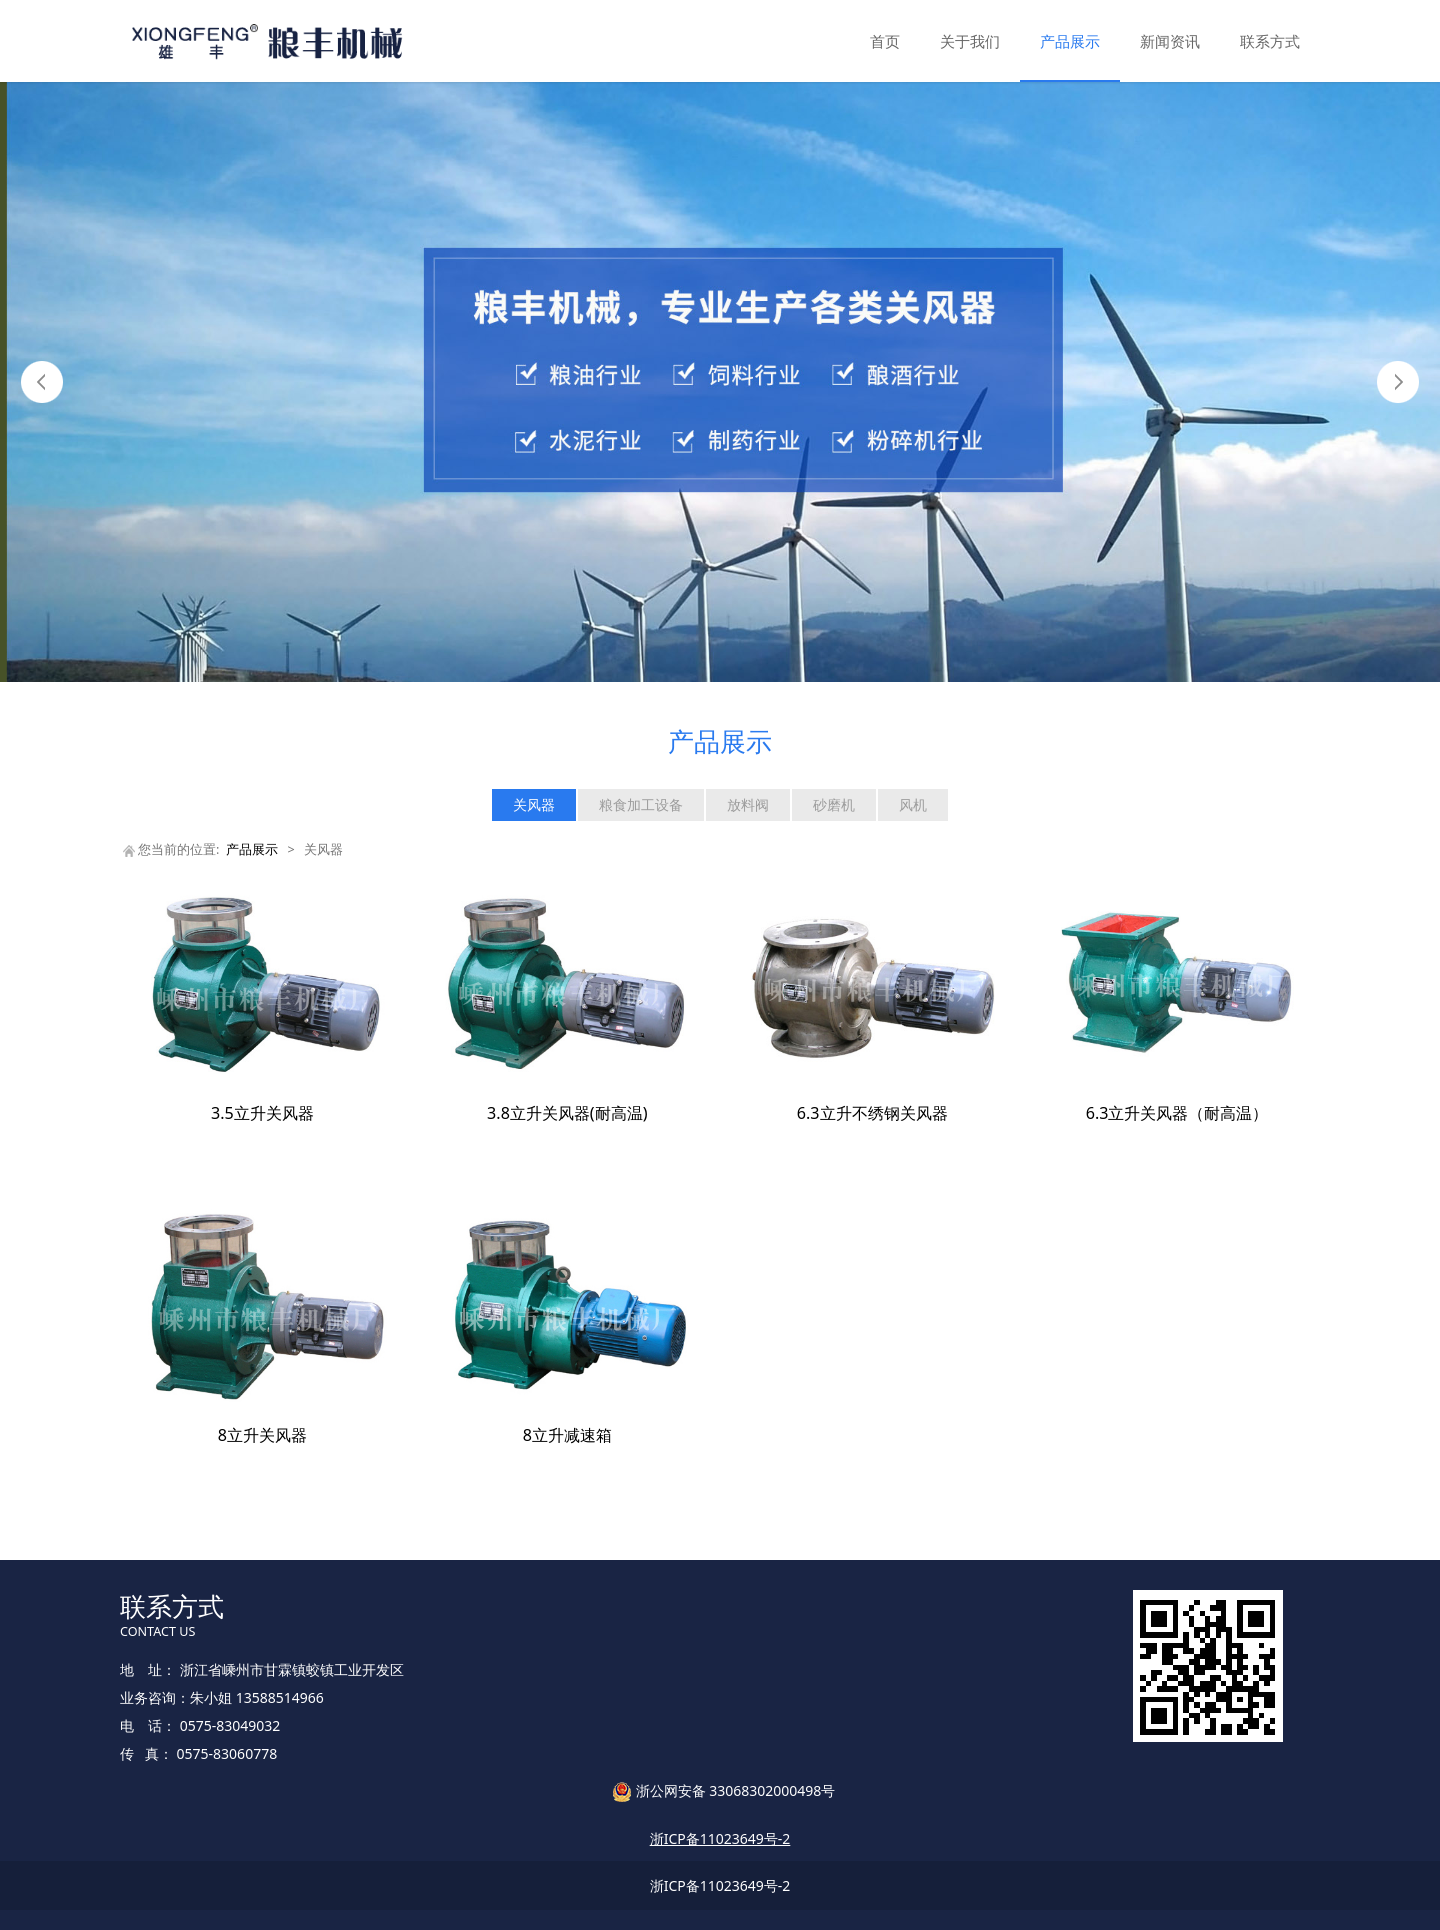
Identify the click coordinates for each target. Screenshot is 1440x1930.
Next (1398, 382)
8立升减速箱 (567, 1435)
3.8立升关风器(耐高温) (567, 1113)
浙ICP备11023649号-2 (720, 1885)
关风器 (534, 804)
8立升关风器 (262, 1435)
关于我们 (970, 41)
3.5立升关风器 (262, 1113)
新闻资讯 (1170, 41)
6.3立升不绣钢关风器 (872, 1113)
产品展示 (1070, 41)
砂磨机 (834, 804)
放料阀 (748, 804)
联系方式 (1270, 41)
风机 (913, 804)
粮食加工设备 (641, 804)
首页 (885, 41)
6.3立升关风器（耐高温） (1177, 1113)
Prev (42, 382)
